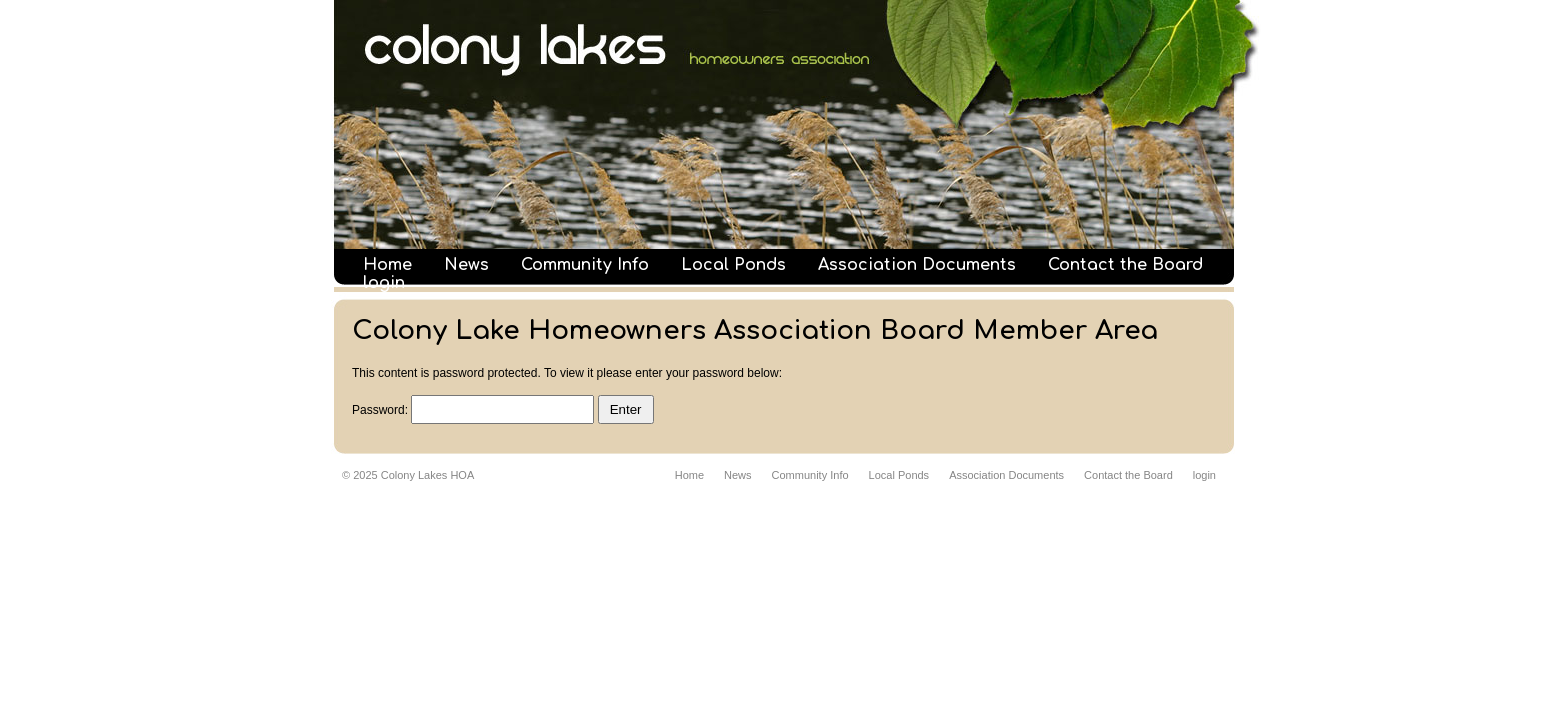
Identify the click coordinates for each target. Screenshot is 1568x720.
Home (387, 265)
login (384, 283)
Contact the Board (1125, 265)
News (466, 265)
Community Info (585, 265)
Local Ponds (733, 265)
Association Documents (917, 265)
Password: (473, 410)
